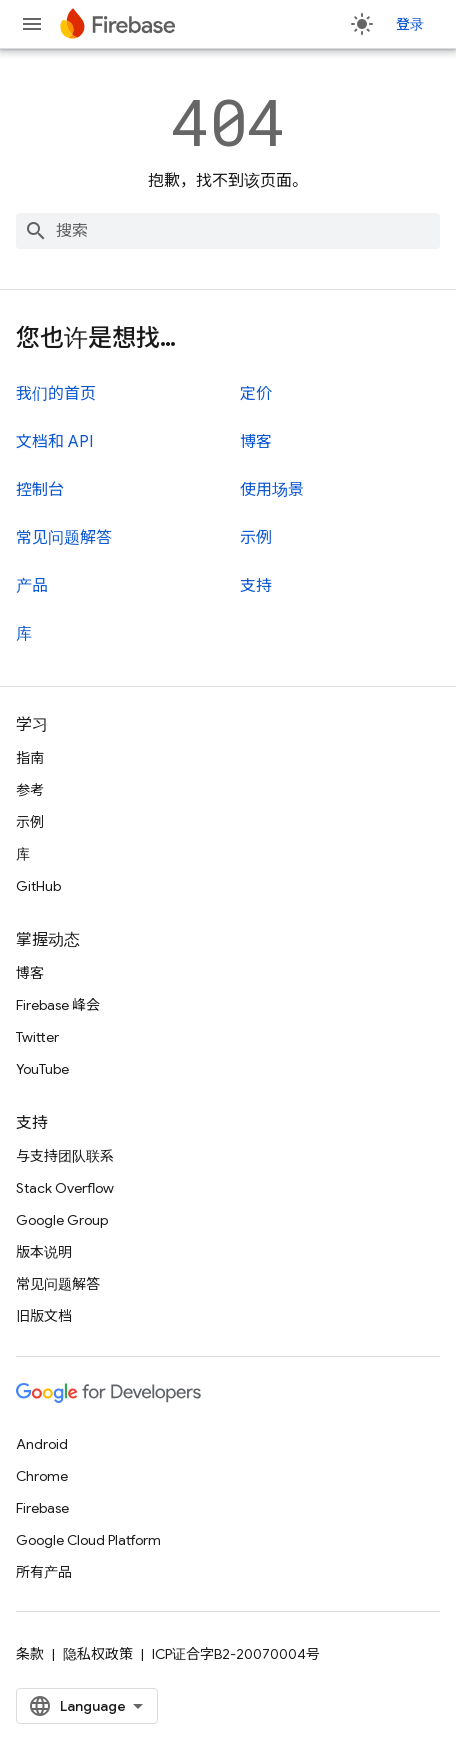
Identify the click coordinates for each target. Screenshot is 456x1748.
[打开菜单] (32, 24)
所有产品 (44, 1572)
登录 (410, 24)
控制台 (40, 490)
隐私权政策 (98, 1654)
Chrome (42, 1476)
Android (42, 1444)
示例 (256, 538)
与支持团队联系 (65, 1156)
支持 (256, 586)
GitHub (38, 886)
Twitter (37, 1037)
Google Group (62, 1220)
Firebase (42, 1508)
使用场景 (272, 490)
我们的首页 (56, 394)
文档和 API (54, 442)
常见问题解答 (64, 538)
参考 (30, 790)
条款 (30, 1654)
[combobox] (228, 231)
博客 (256, 442)
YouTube (42, 1069)
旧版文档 (44, 1316)
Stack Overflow (65, 1188)
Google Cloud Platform (88, 1540)
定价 (256, 394)
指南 (30, 758)
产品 (32, 586)
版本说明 (44, 1252)
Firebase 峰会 (58, 1005)
